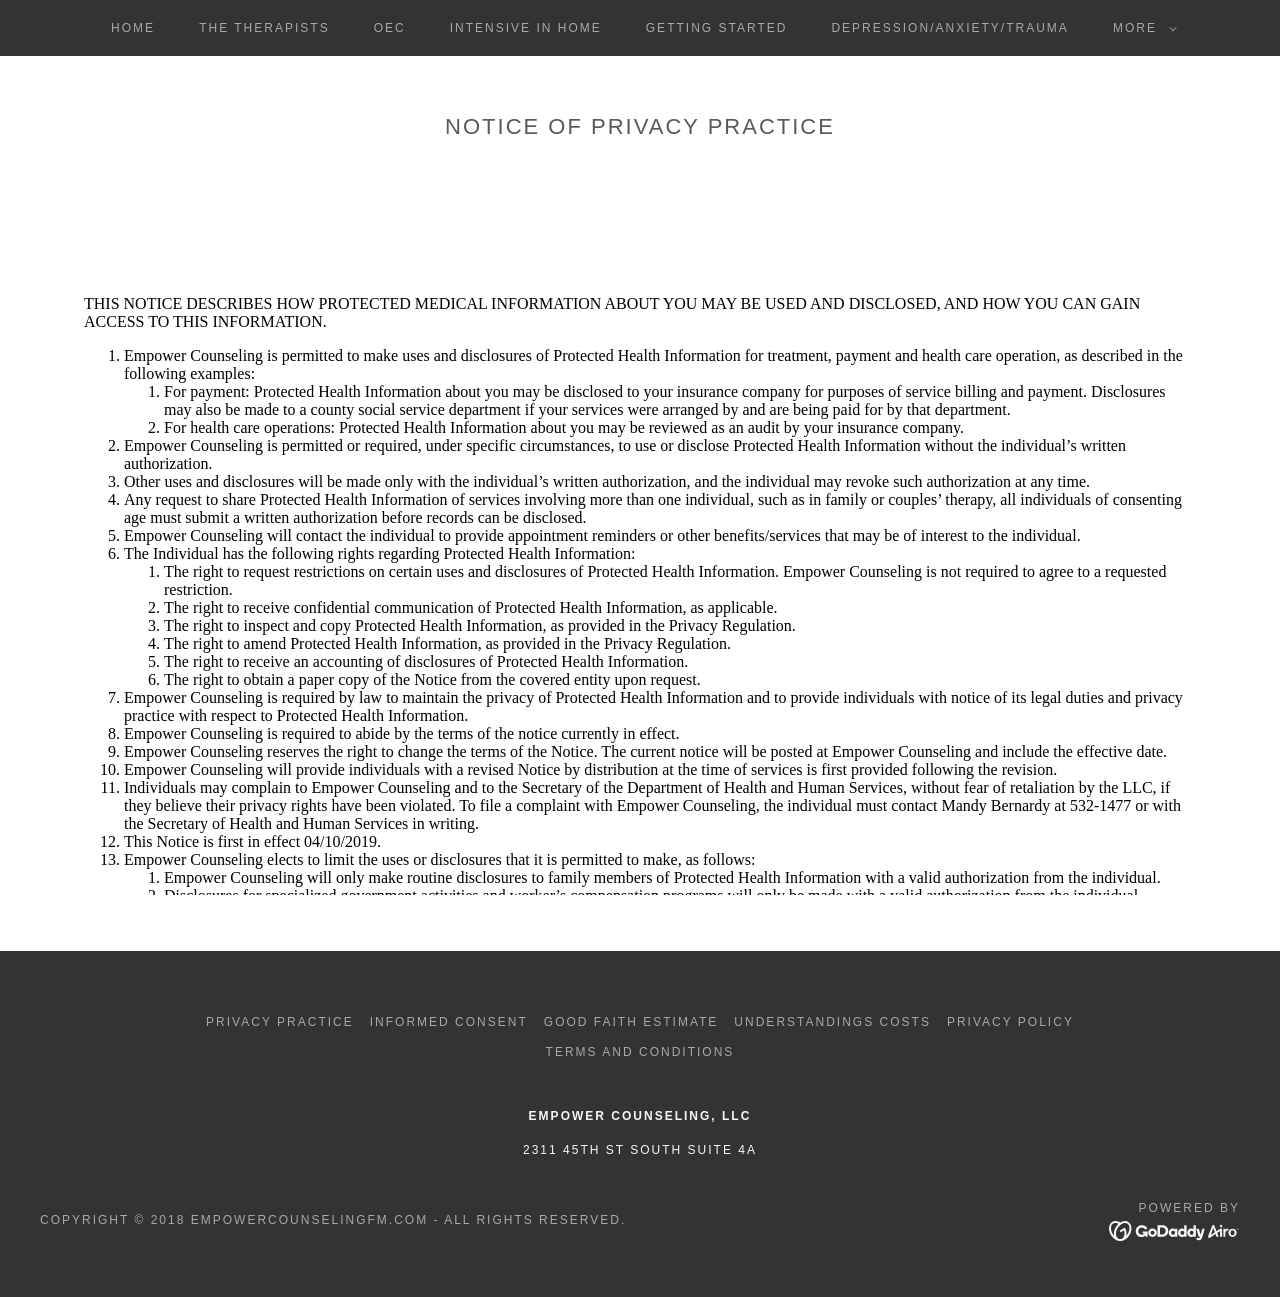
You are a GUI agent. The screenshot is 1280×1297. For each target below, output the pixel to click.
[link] (1174, 1229)
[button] (1141, 28)
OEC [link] (390, 28)
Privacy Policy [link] (1010, 1022)
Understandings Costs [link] (832, 1022)
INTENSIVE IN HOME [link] (526, 28)
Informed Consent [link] (449, 1022)
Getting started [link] (717, 28)
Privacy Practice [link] (280, 1022)
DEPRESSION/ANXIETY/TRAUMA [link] (949, 28)
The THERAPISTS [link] (264, 28)
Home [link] (133, 28)
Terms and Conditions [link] (640, 1052)
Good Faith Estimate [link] (631, 1022)
